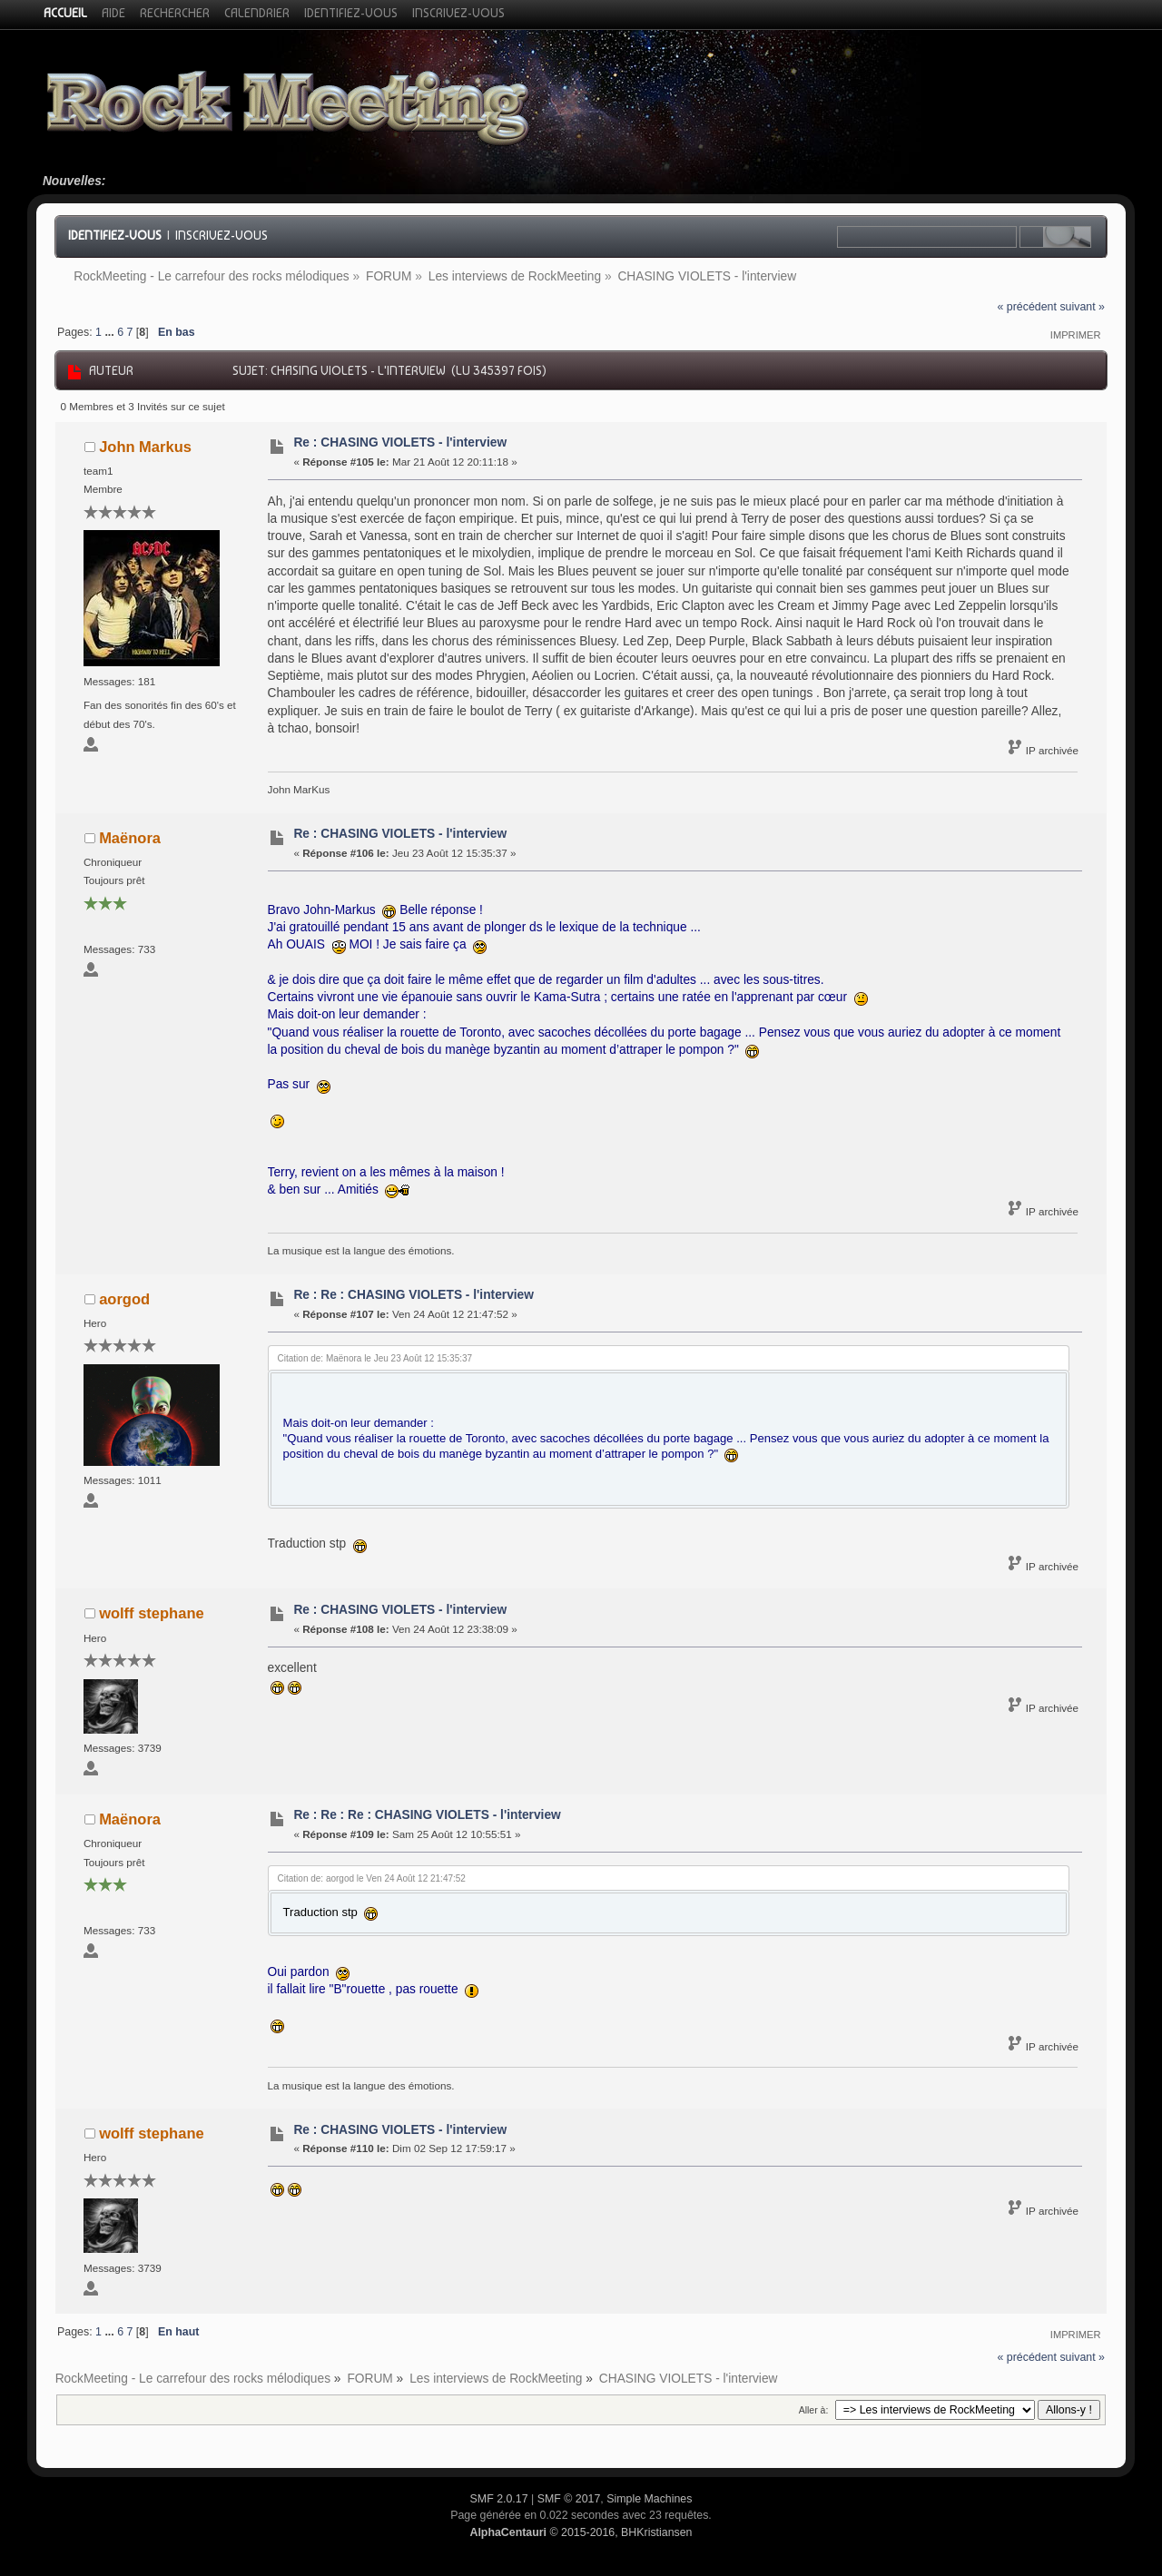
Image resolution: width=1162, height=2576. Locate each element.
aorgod (124, 1299)
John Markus (145, 446)
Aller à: (814, 2409)
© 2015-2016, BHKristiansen (580, 2532)
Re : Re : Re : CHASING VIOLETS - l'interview (426, 1815)
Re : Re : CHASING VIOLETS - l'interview (413, 1295)
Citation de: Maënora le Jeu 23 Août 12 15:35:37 (375, 1358)
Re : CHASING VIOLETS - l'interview (400, 442)
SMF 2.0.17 (499, 2498)
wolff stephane (151, 1613)
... (110, 332)
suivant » (1082, 306)
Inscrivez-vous (221, 235)
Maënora (130, 838)
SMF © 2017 (569, 2498)
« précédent (1027, 306)
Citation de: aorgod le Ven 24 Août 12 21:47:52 (372, 1878)
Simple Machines (649, 2498)
